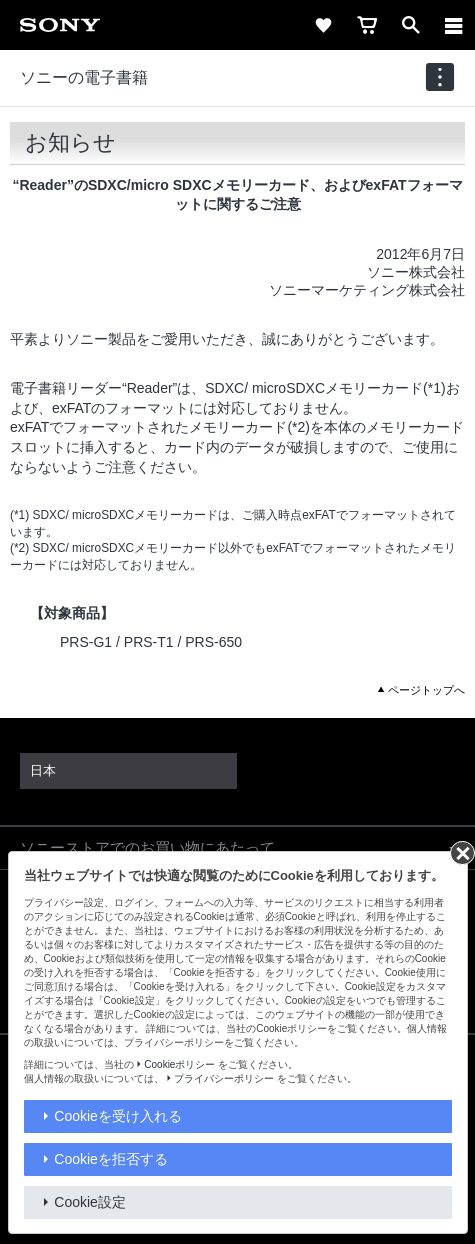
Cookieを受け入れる (118, 1116)
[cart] (367, 25)
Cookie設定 (90, 1202)
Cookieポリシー (179, 1064)
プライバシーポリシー (224, 1078)
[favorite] (323, 25)
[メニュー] (454, 25)
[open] (411, 25)
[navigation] (440, 77)
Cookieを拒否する (111, 1159)
